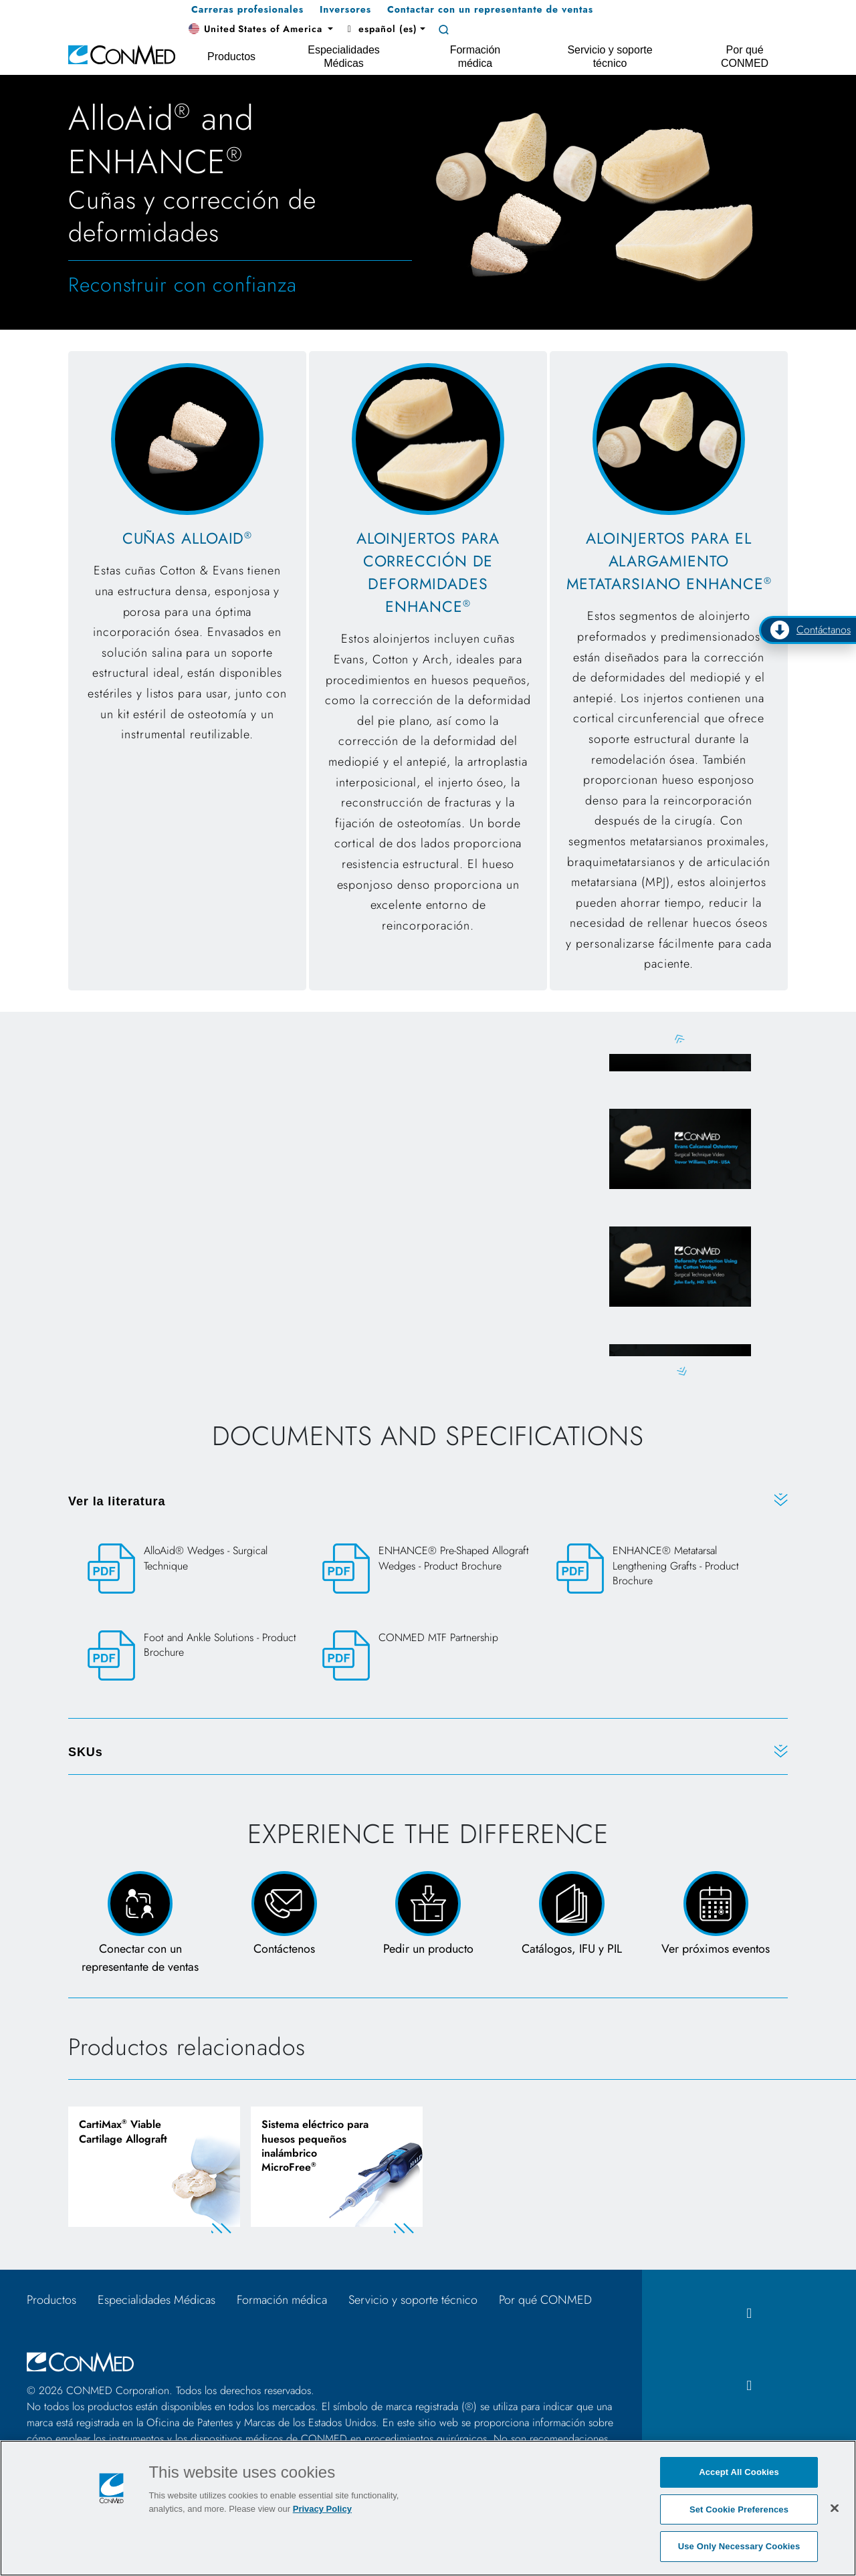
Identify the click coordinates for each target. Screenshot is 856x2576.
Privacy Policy (322, 2509)
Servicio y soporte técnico (412, 2303)
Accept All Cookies (739, 2472)
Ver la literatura (116, 1502)
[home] (121, 53)
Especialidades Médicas (156, 2303)
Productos (51, 2303)
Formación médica (282, 2303)
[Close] (834, 2508)
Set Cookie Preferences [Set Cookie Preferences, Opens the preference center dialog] (738, 2509)
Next (679, 1372)
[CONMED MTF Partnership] (428, 1657)
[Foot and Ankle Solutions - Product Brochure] (193, 1657)
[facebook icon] (749, 2316)
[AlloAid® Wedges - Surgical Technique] (193, 1570)
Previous (679, 1039)
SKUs (85, 1753)
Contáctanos (810, 630)
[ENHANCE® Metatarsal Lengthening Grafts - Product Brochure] (662, 1578)
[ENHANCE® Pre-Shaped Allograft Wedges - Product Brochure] (428, 1570)
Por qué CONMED (545, 2303)
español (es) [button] (380, 28)
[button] (261, 29)
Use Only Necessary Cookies (739, 2546)
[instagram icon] (749, 2388)
